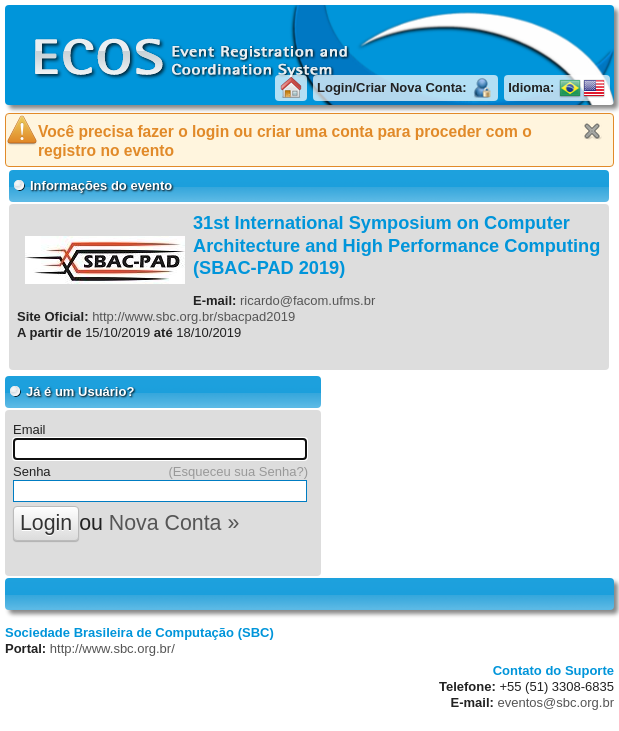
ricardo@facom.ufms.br (307, 300)
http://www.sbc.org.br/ (112, 648)
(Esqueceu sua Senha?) (238, 471)
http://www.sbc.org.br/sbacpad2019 (193, 316)
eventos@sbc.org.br (555, 702)
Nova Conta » (174, 523)
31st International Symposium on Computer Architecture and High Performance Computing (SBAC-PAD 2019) (396, 245)
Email (29, 429)
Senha (32, 471)
